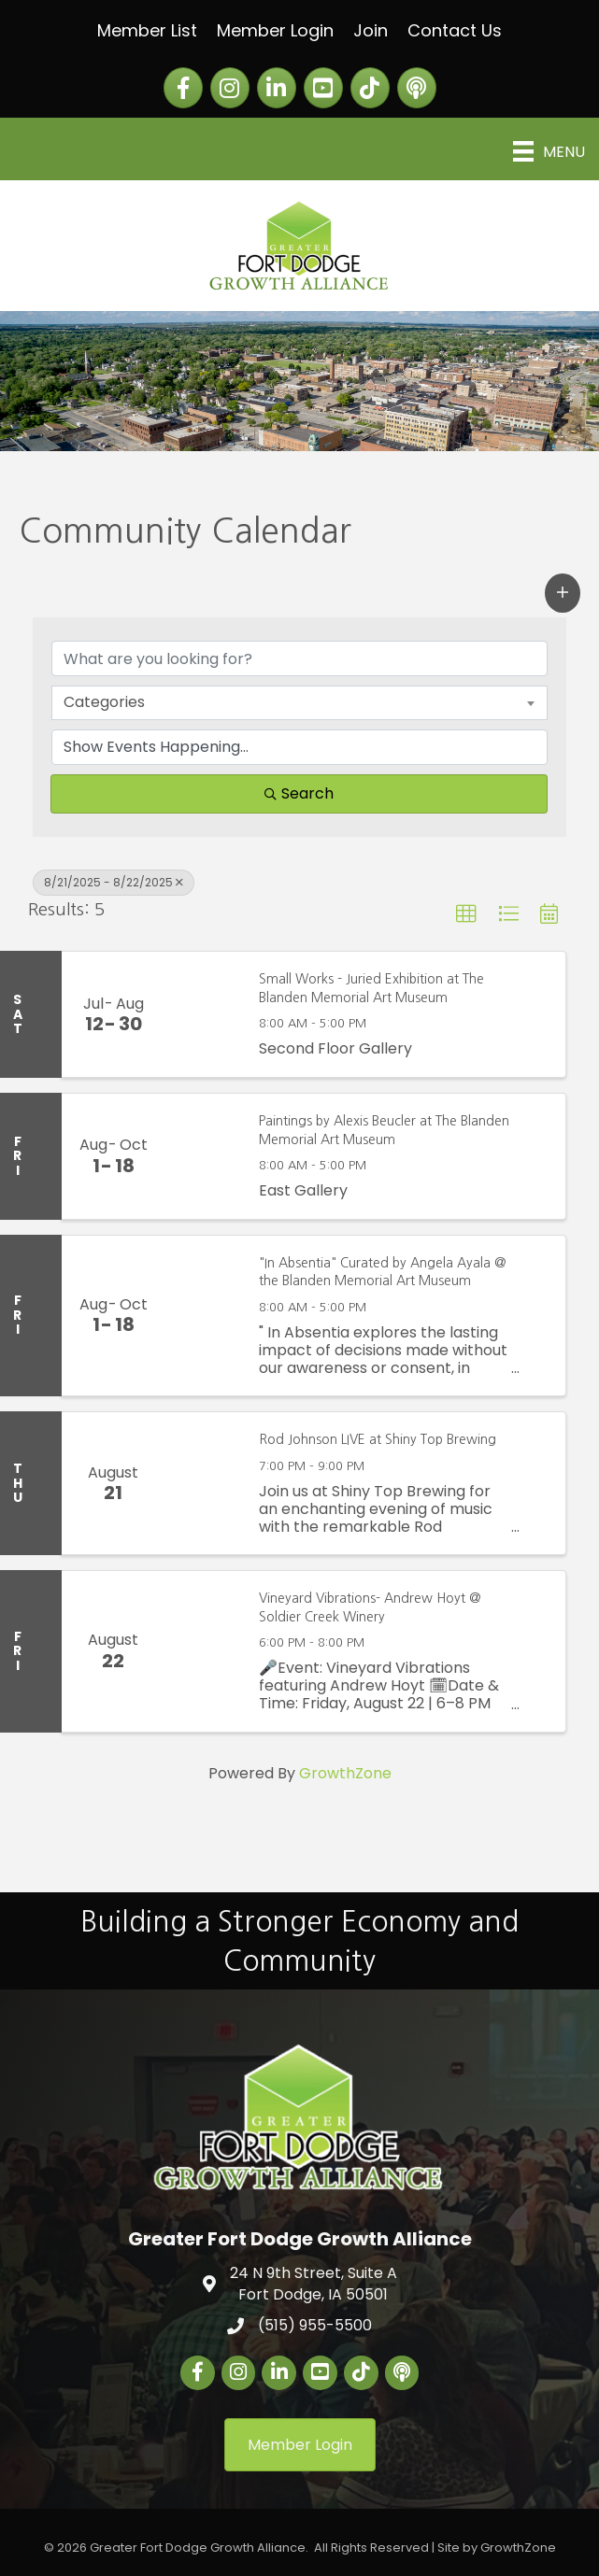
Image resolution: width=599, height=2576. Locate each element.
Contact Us (454, 30)
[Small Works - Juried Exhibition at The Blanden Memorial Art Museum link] (202, 1014)
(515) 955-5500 (315, 2325)
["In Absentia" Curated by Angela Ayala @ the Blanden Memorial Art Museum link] (202, 1315)
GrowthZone (345, 1773)
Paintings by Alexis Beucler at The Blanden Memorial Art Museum (384, 1130)
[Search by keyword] (299, 658)
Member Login (275, 30)
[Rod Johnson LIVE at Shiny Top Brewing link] (202, 1483)
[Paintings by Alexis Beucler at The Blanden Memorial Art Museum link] (202, 1156)
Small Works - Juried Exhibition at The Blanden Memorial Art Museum (371, 988)
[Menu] (549, 151)
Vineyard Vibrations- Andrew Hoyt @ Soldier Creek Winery (370, 1607)
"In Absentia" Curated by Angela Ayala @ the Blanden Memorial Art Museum (382, 1272)
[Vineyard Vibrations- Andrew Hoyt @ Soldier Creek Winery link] (202, 1651)
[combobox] (299, 702)
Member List (147, 30)
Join (370, 30)
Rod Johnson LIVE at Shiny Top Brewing (377, 1439)
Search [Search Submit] (299, 793)
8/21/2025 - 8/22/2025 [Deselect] (113, 882)
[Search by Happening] (299, 747)
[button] (562, 593)
